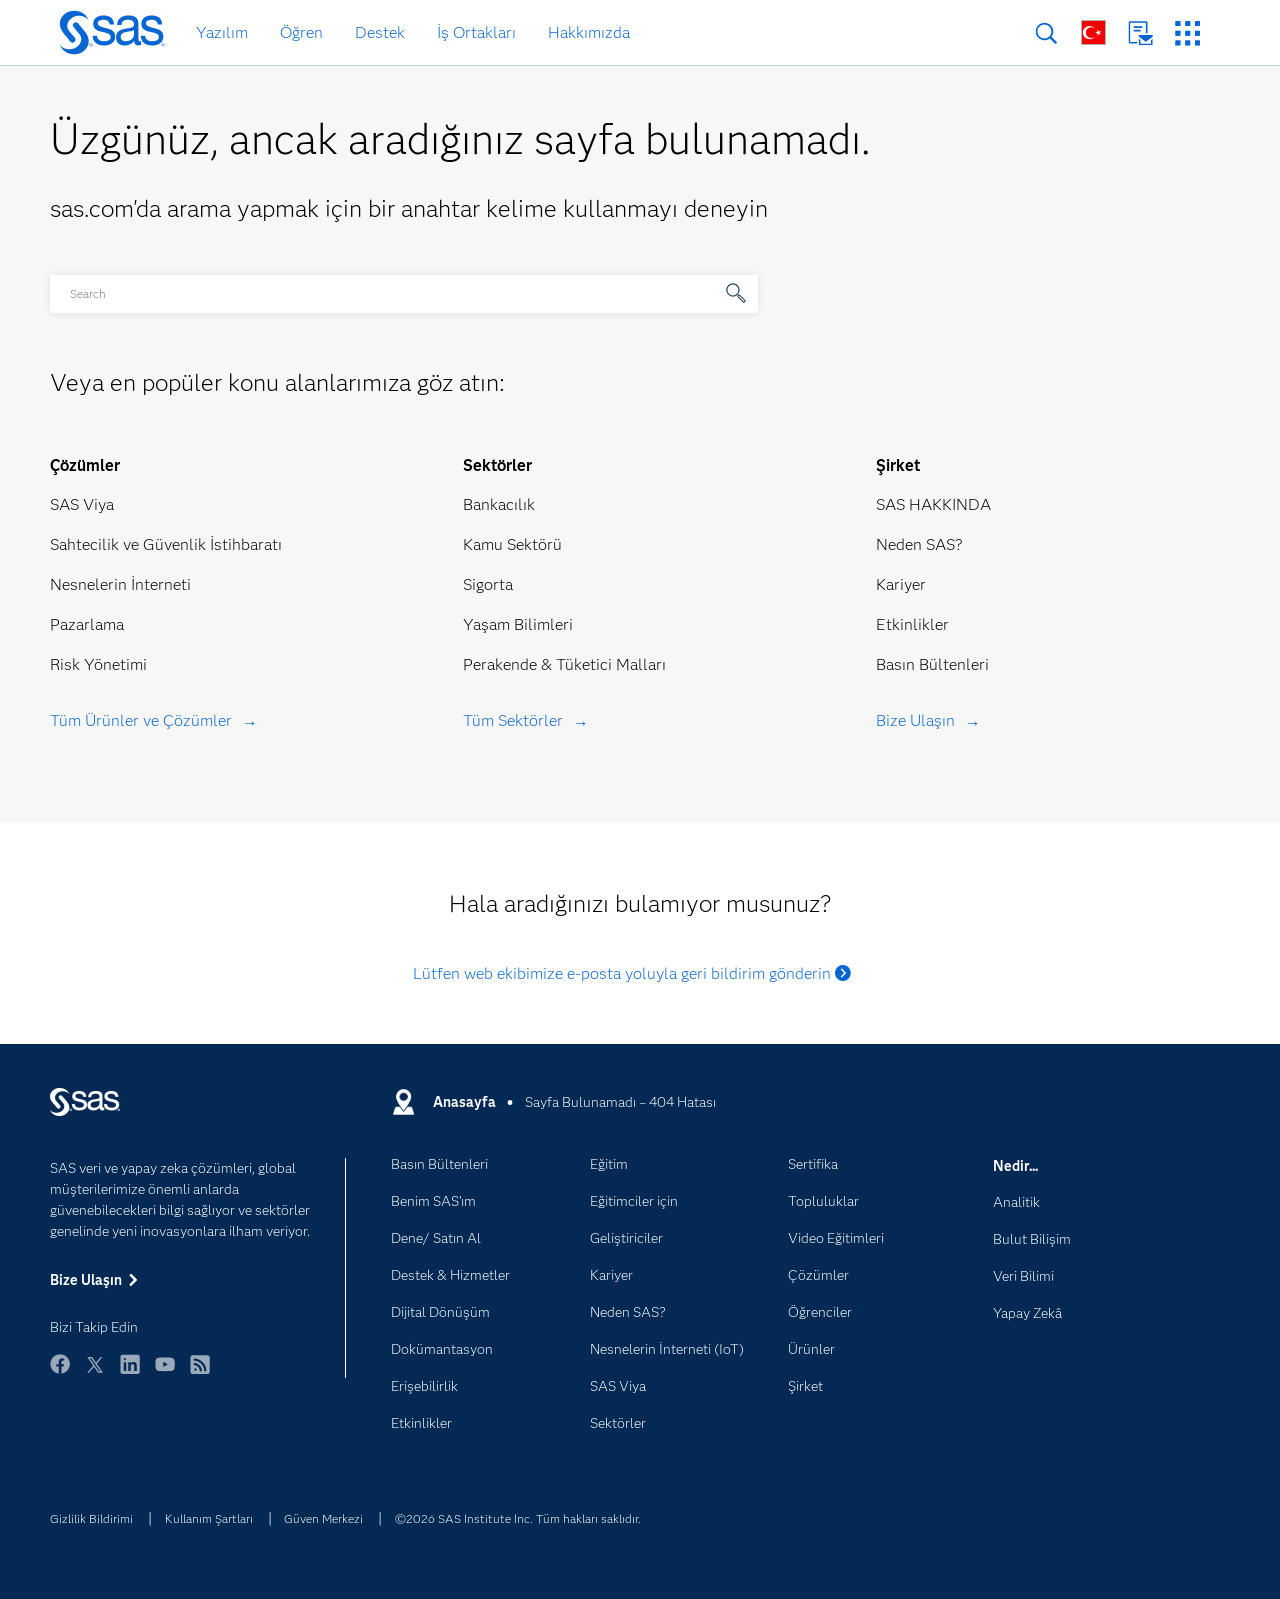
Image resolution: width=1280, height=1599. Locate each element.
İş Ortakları (476, 32)
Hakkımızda (589, 32)
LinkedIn (130, 1373)
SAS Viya (82, 504)
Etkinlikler (912, 624)
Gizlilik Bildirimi (91, 1518)
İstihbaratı (246, 544)
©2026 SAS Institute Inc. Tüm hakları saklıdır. (518, 1518)
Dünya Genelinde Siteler (1093, 32)
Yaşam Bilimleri (518, 624)
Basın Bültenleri (932, 664)
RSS (200, 1373)
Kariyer (901, 584)
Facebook (60, 1373)
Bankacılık (499, 504)
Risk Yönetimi (98, 664)
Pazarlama (87, 624)
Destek (380, 32)
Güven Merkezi (323, 1518)
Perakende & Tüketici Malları (564, 664)
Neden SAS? (919, 544)
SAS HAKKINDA (933, 504)
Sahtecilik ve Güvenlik (128, 544)
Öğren (301, 32)
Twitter (95, 1373)
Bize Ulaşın (1140, 33)
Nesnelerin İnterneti (120, 584)
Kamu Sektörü (512, 544)
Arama (1046, 33)
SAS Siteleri (1187, 33)
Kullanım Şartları (209, 1518)
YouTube (165, 1373)
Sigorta (488, 584)
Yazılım (222, 32)
